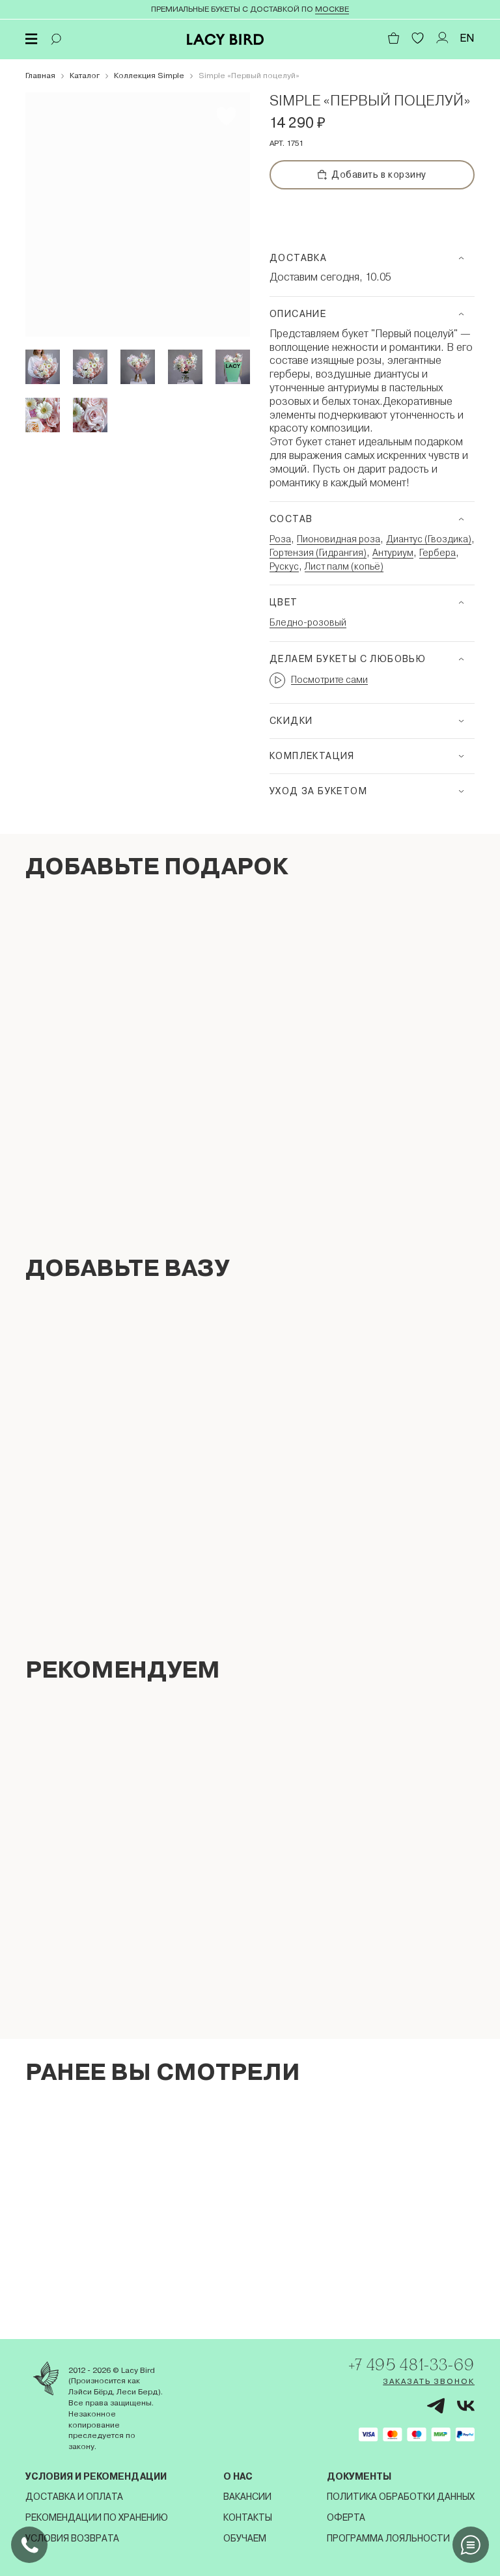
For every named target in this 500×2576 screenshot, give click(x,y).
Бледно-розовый (308, 622)
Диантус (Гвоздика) (428, 539)
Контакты (247, 2517)
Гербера (437, 552)
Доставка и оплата (74, 2496)
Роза (280, 539)
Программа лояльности (388, 2538)
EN (467, 38)
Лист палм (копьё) (344, 566)
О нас (238, 2476)
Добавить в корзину (372, 174)
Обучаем (244, 2538)
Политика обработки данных (401, 2496)
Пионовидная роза (338, 539)
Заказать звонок (429, 2381)
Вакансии (247, 2496)
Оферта (346, 2517)
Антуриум (392, 552)
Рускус (284, 566)
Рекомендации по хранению (96, 2517)
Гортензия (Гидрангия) (318, 552)
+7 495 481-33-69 (411, 2364)
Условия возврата (72, 2538)
